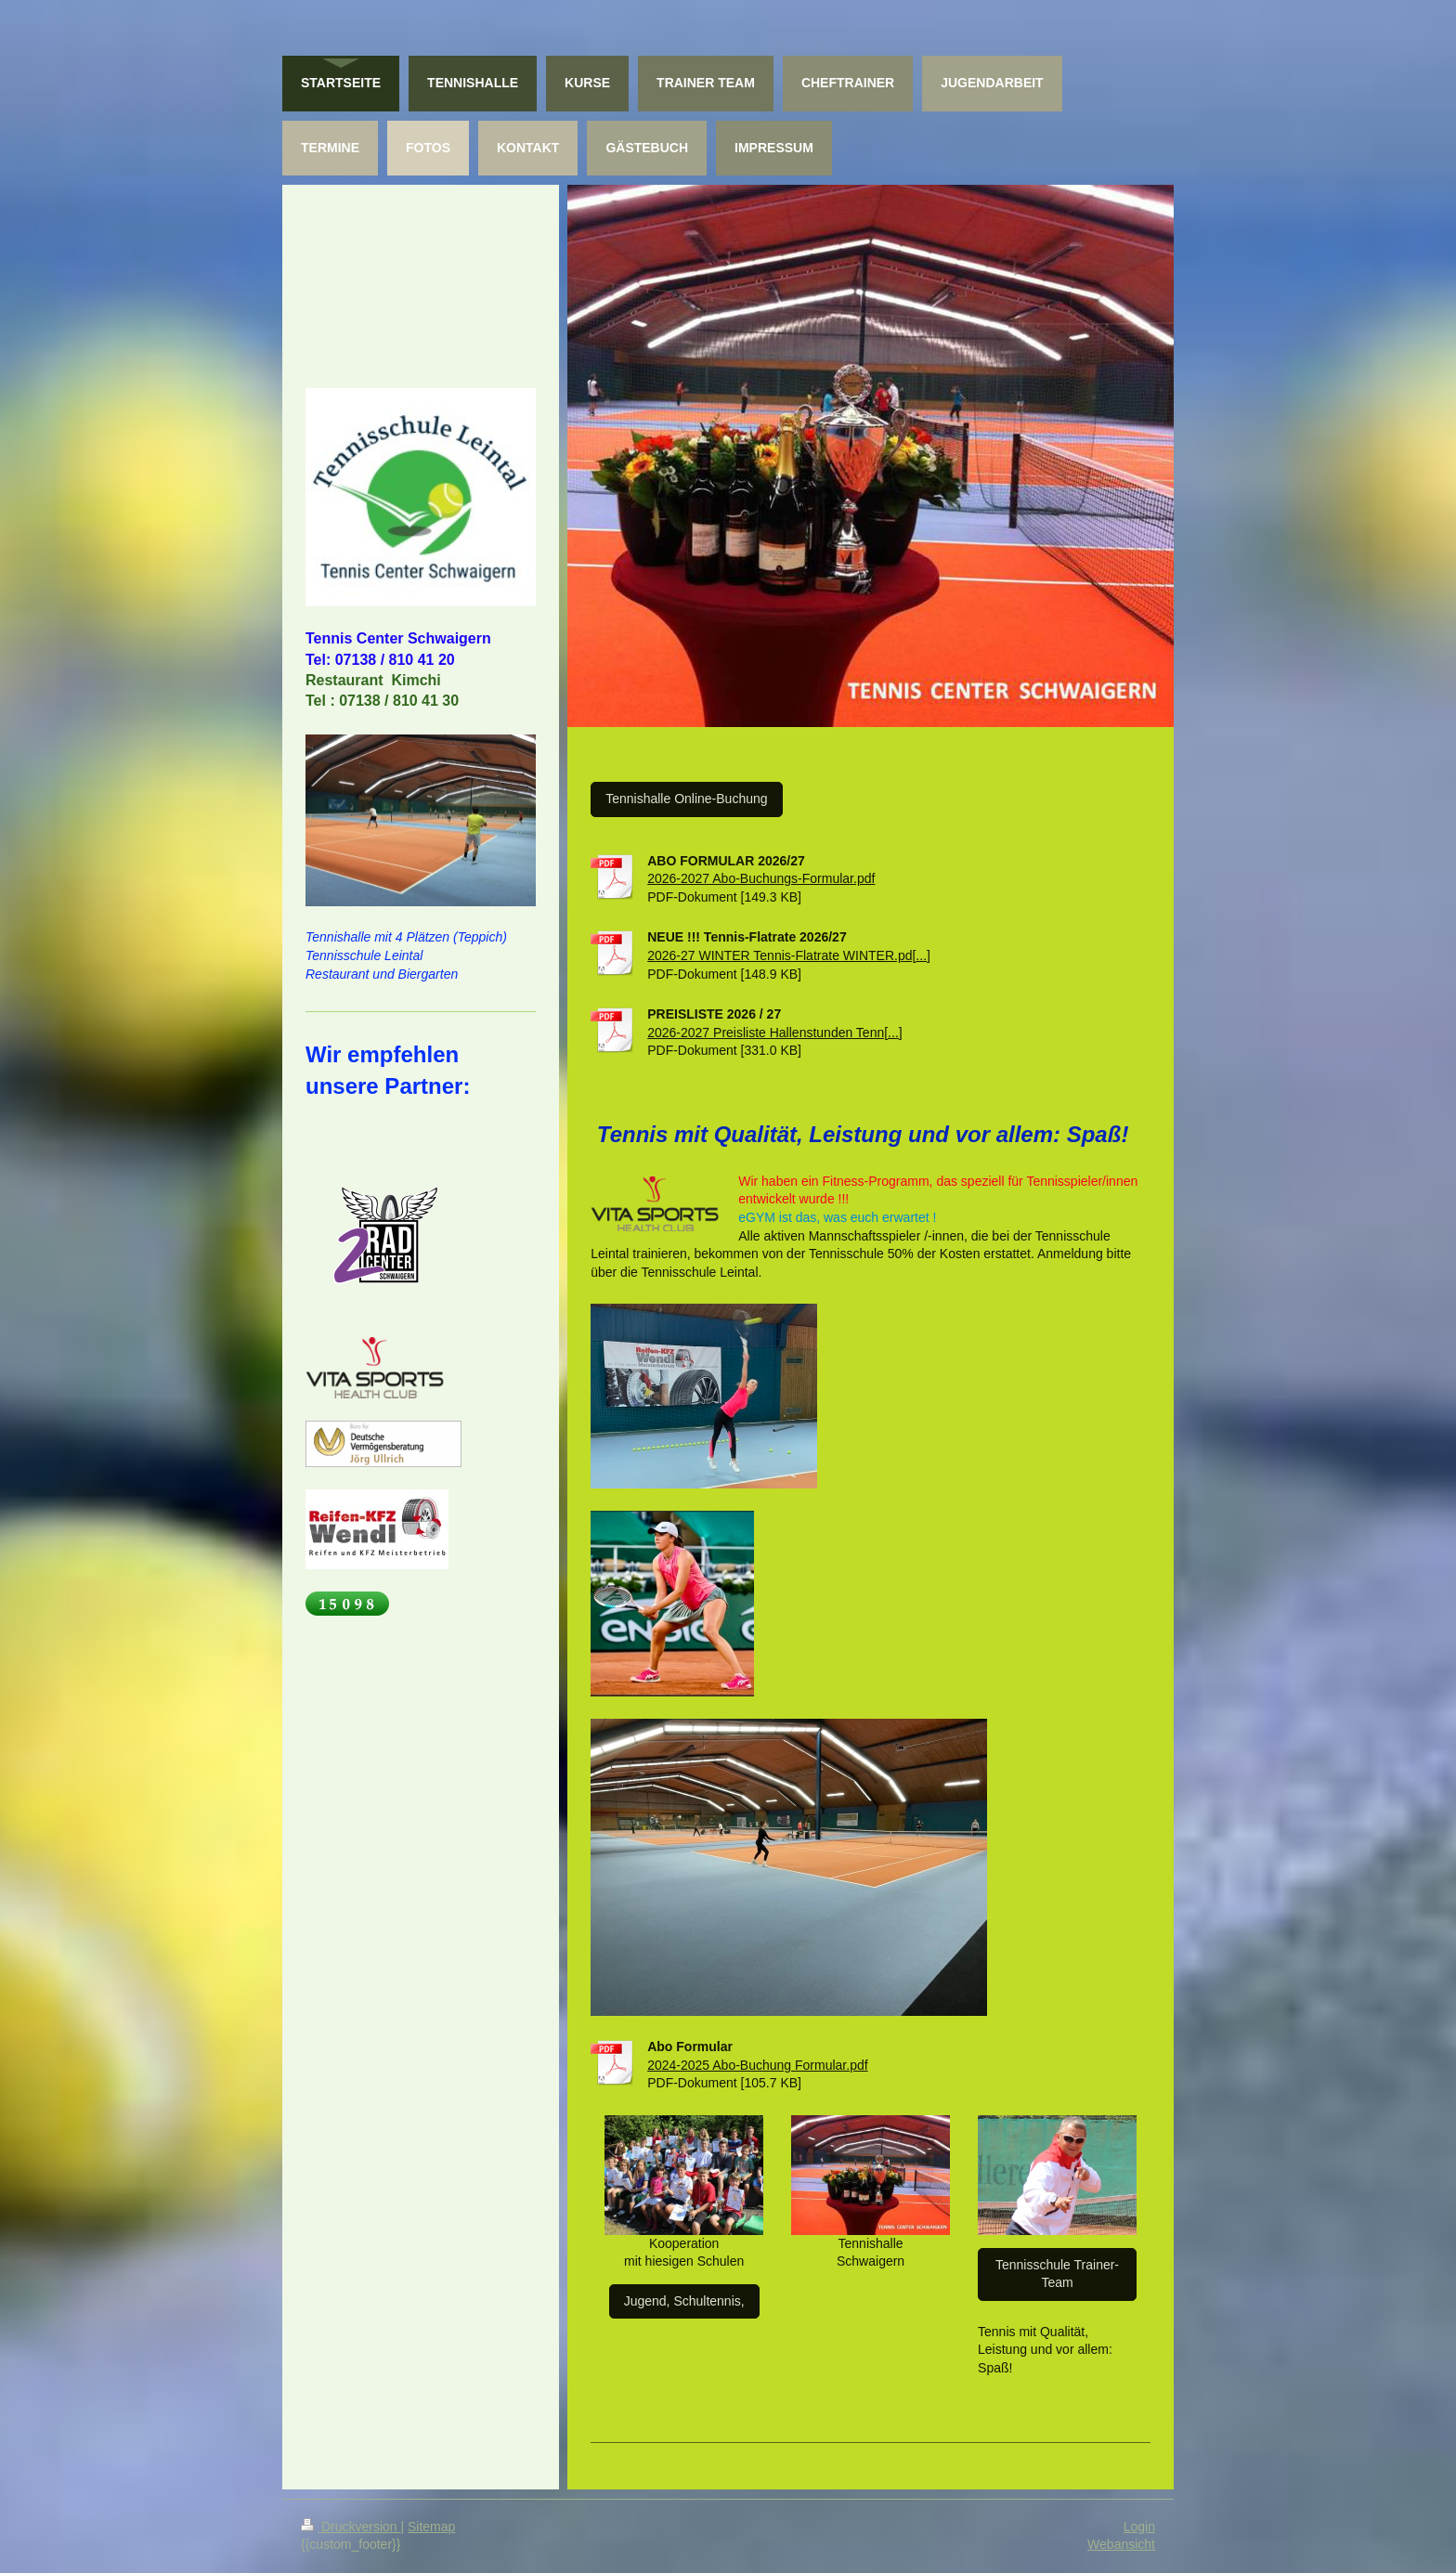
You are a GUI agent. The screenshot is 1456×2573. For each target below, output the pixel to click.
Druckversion (350, 2526)
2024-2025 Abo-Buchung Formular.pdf (757, 2065)
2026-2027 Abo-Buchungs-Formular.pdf (761, 878)
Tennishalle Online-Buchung (686, 798)
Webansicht (1121, 2544)
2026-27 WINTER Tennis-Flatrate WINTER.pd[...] (788, 955)
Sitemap (431, 2526)
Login (1139, 2526)
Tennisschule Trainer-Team (1057, 2274)
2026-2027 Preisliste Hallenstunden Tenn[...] (774, 1032)
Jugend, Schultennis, (684, 2301)
